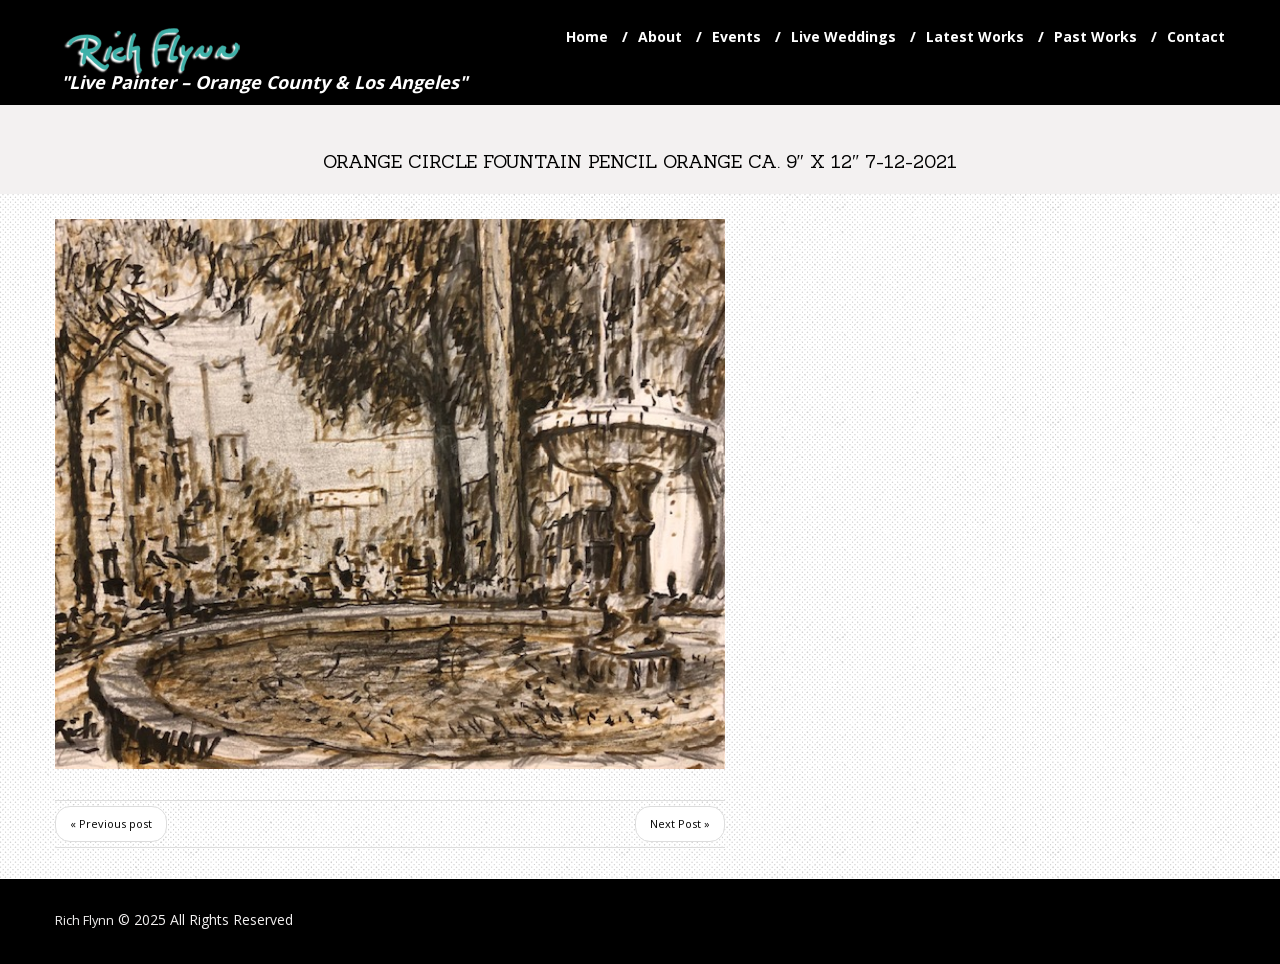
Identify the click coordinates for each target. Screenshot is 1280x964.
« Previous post (111, 825)
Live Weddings (843, 36)
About (660, 36)
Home (587, 36)
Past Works (1095, 36)
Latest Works (975, 36)
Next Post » (680, 825)
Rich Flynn (87, 921)
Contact (1196, 36)
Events (736, 36)
